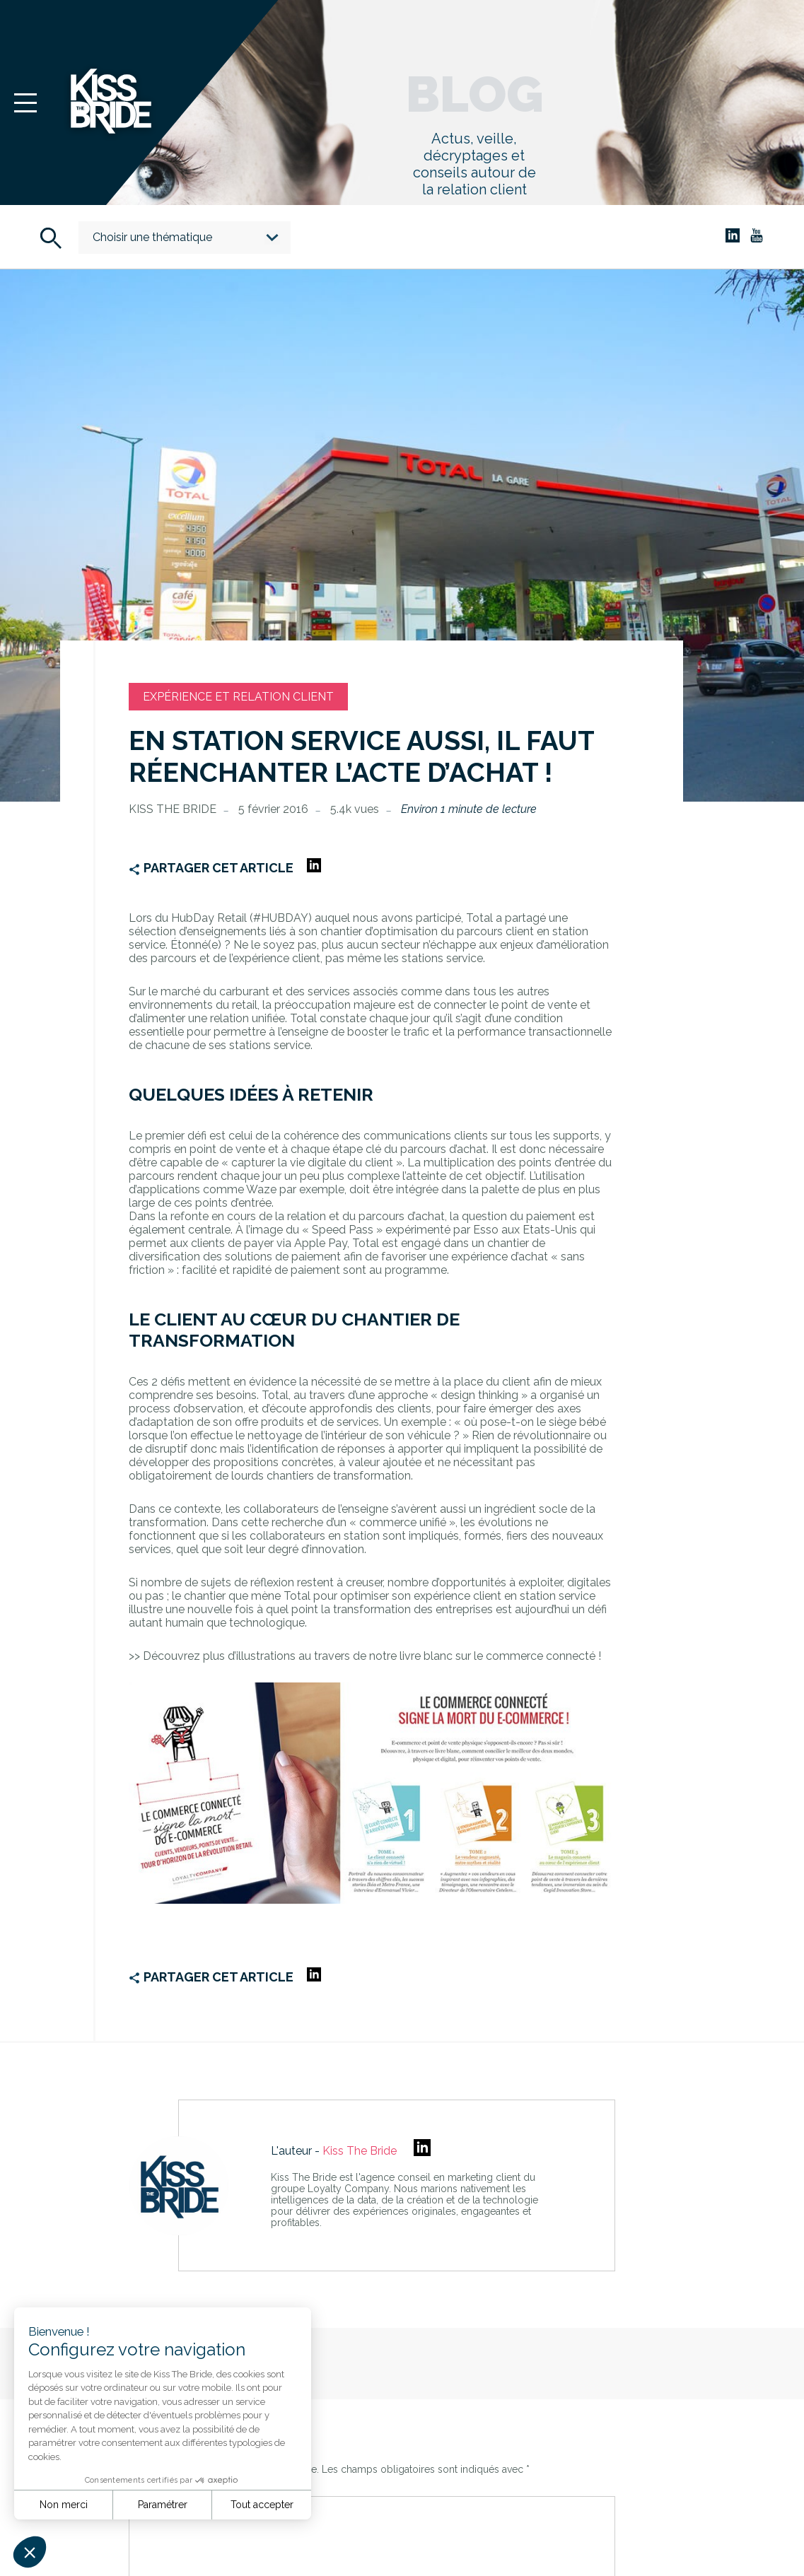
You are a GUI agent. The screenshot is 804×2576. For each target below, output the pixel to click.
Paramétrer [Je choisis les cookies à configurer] (162, 2504)
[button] (30, 2552)
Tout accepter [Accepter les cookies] (262, 2504)
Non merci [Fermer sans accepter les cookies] (64, 2504)
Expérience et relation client (238, 696)
